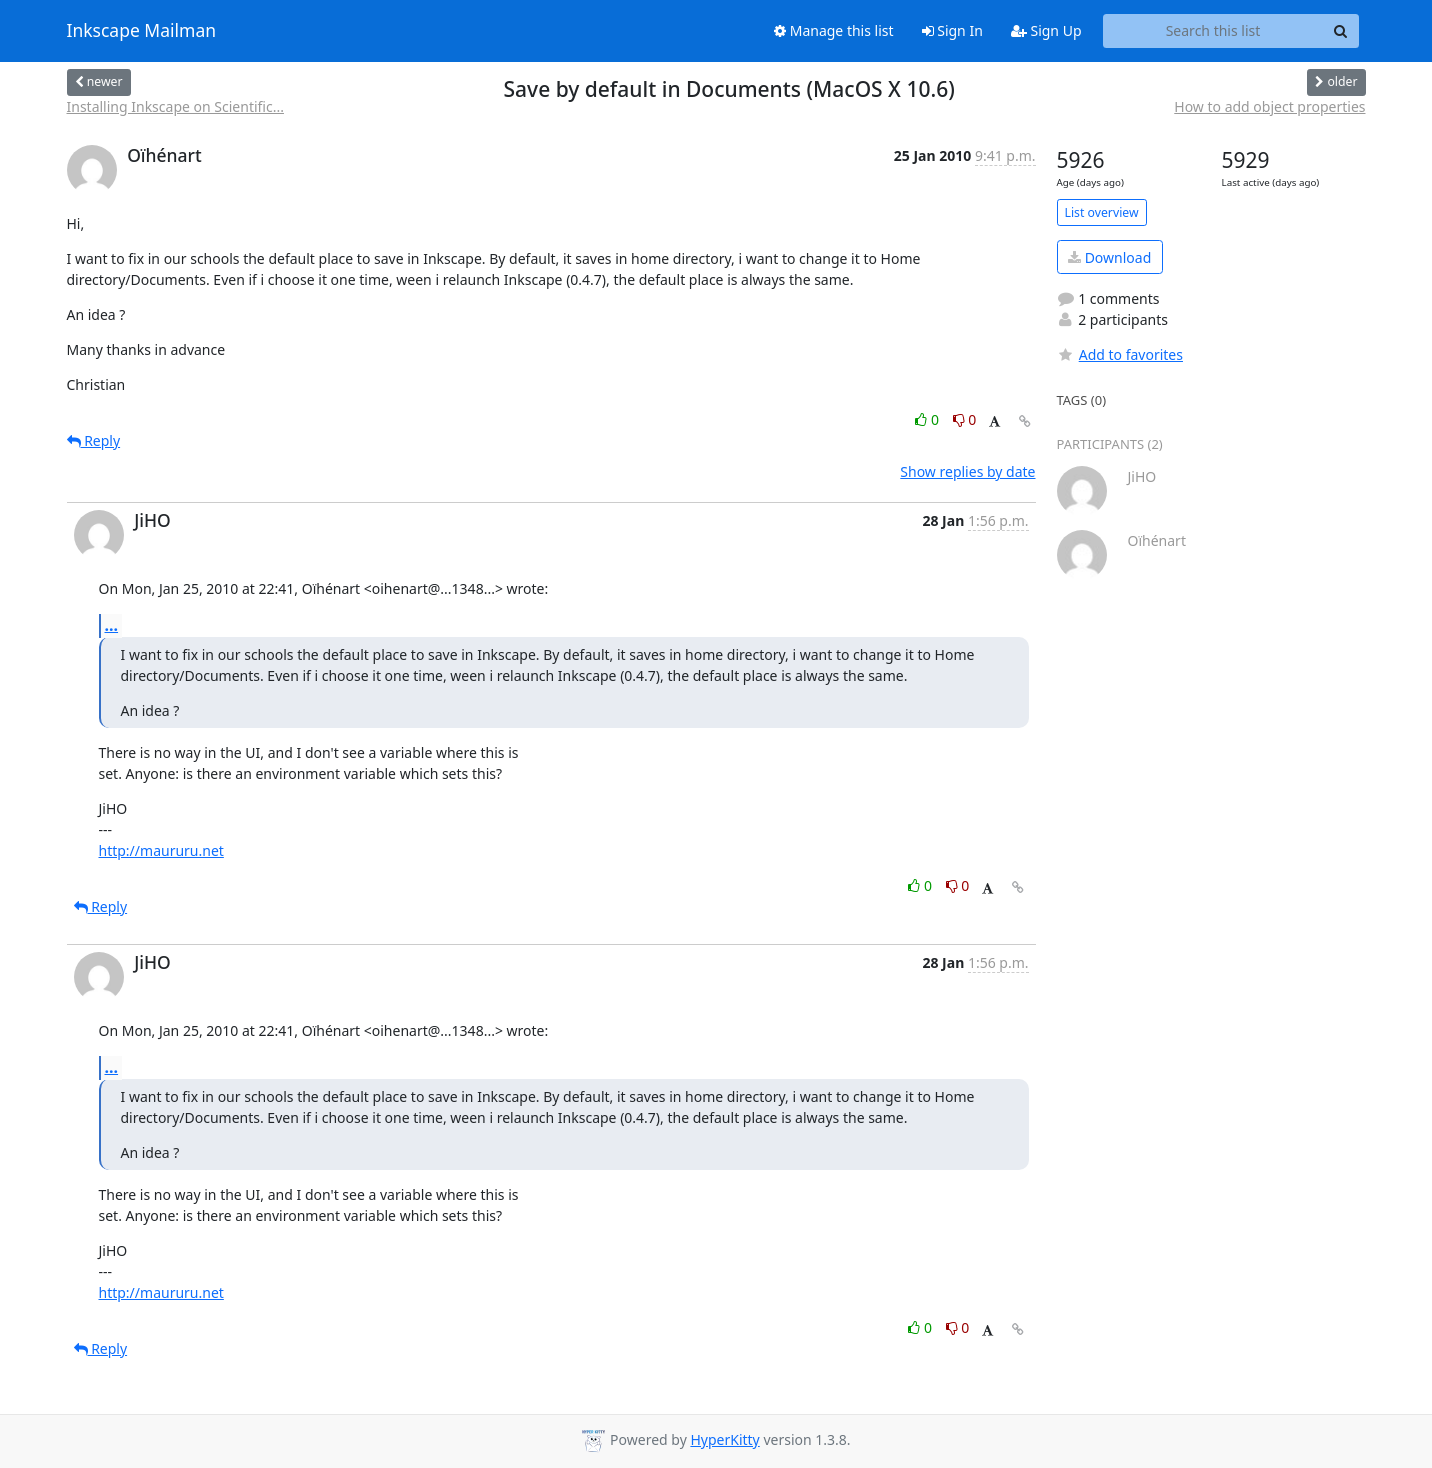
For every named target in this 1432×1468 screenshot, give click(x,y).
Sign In (952, 30)
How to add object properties (1269, 106)
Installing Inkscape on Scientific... (175, 106)
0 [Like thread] (928, 419)
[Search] (1341, 31)
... (112, 625)
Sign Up (1046, 30)
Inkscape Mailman (142, 31)
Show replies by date (967, 471)
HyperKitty (724, 1439)
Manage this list (834, 30)
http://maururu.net (161, 850)
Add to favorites (1120, 354)
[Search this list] (1213, 31)
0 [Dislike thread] (965, 419)
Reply (94, 440)
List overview (1102, 212)
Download (1109, 257)
